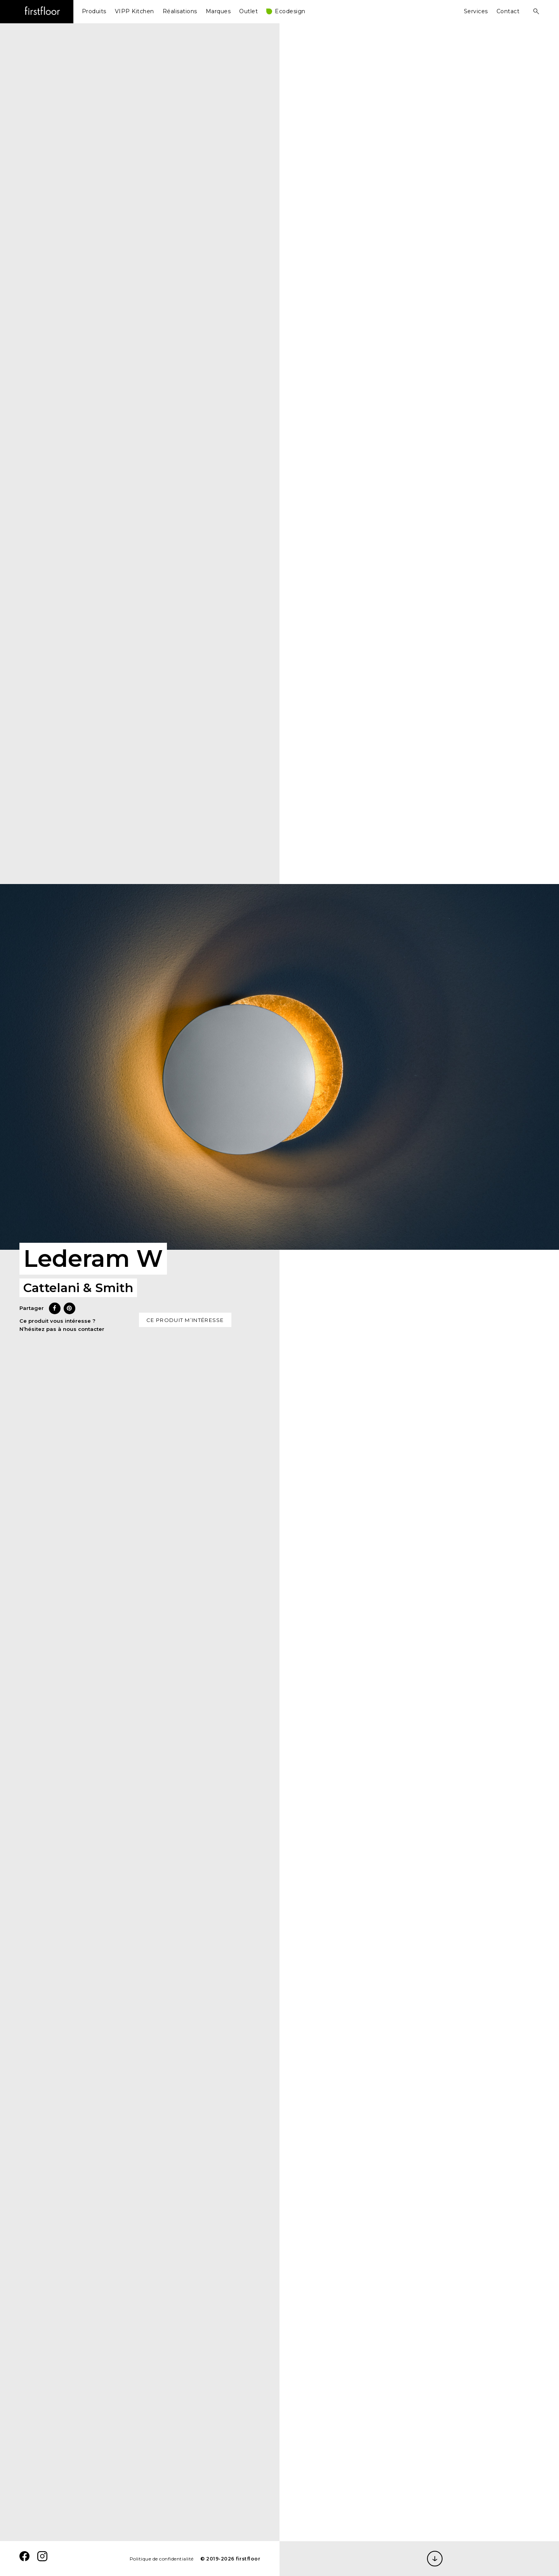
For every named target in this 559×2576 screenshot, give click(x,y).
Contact (508, 11)
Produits (94, 11)
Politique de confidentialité (162, 2559)
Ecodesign (290, 11)
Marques (218, 11)
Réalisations (180, 11)
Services (476, 11)
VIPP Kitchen (134, 11)
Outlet (248, 11)
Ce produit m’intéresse (185, 1320)
